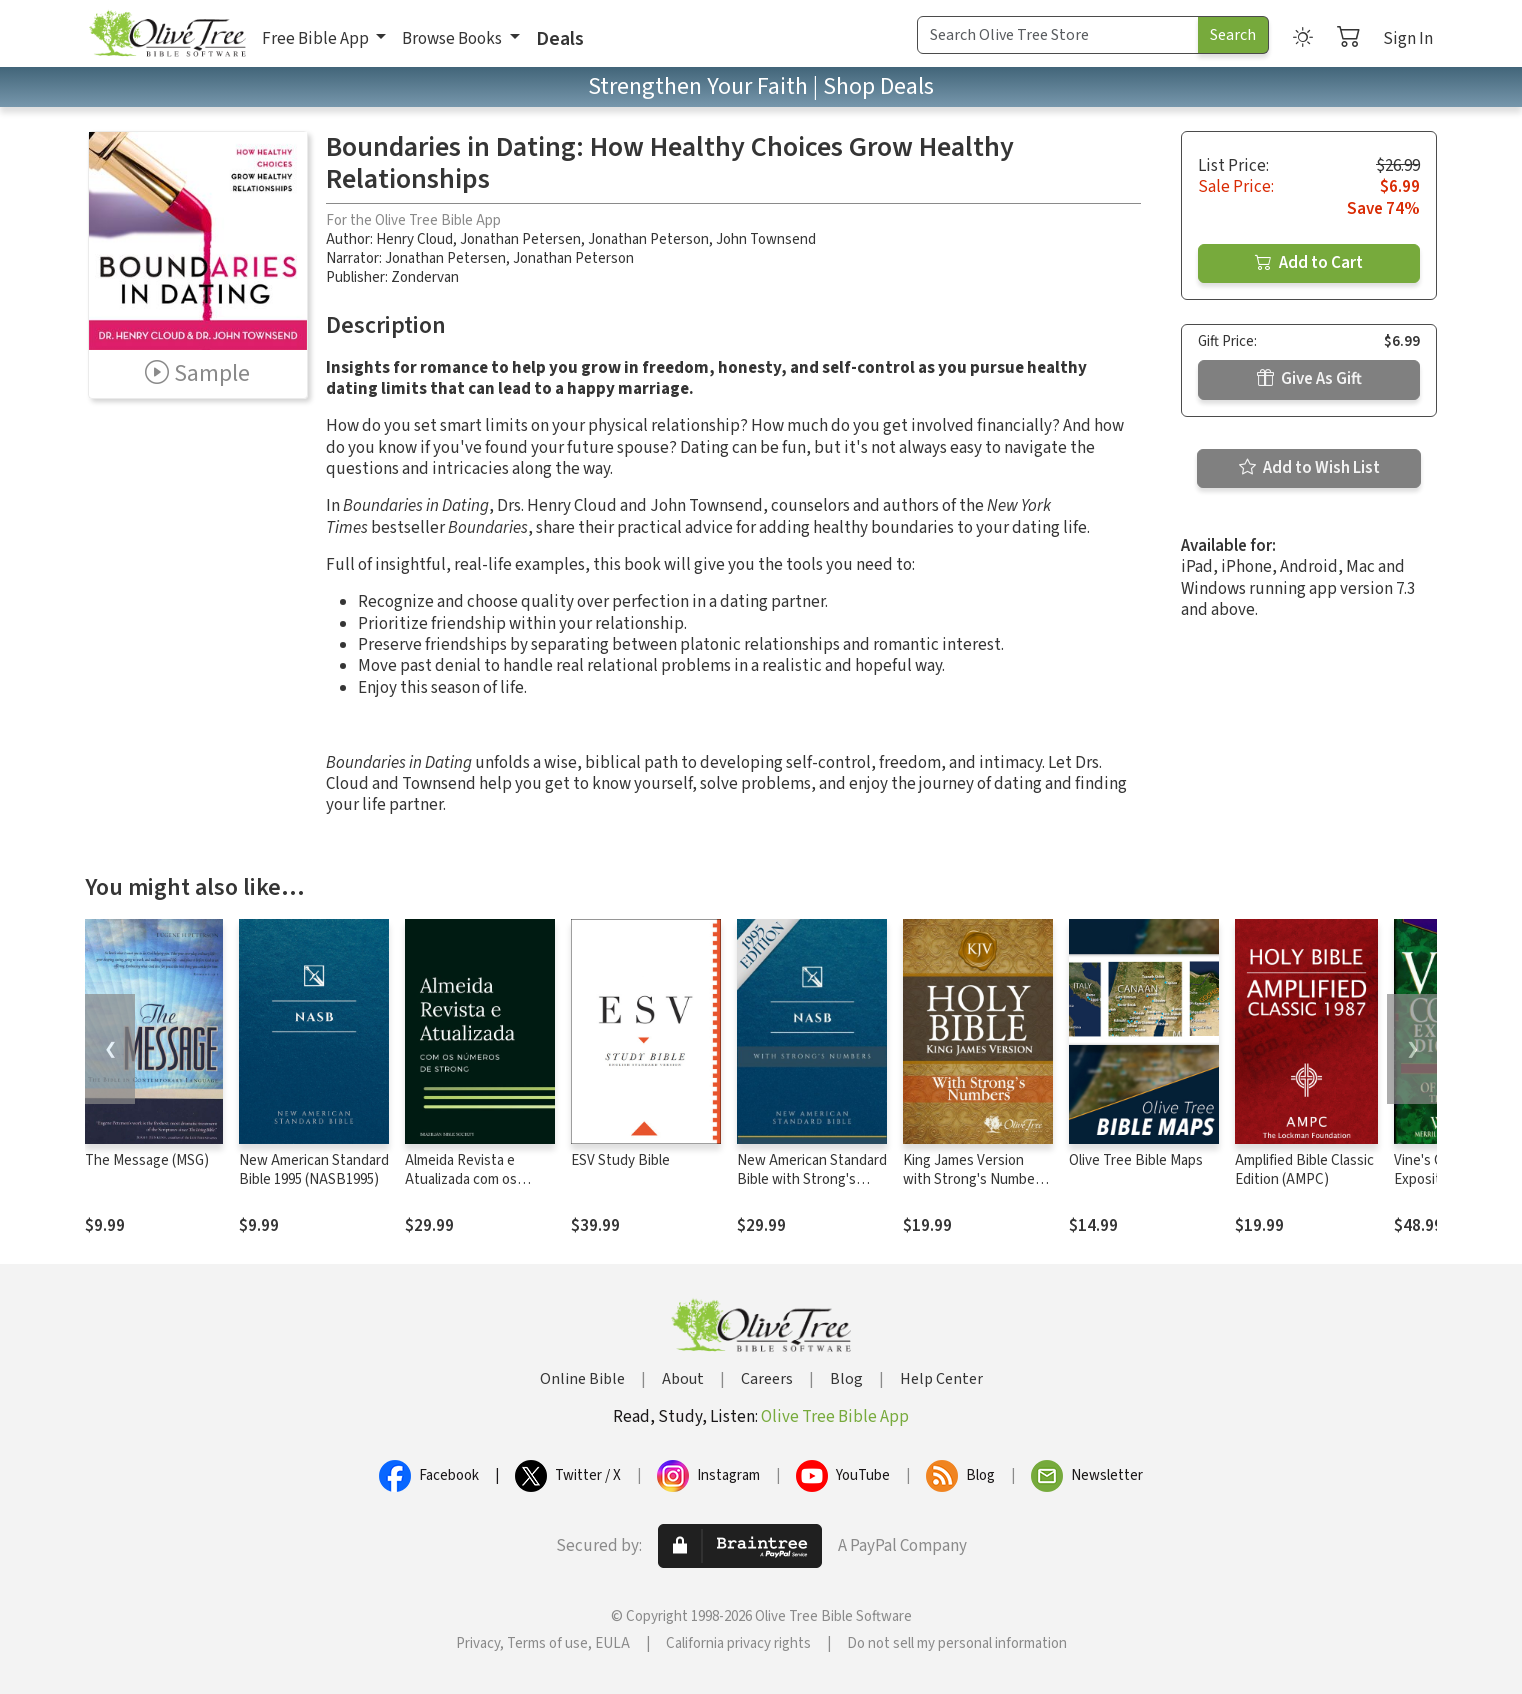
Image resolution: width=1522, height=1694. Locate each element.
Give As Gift (1309, 379)
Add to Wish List (1309, 468)
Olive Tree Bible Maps (1136, 1160)
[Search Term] (1058, 35)
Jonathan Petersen (520, 239)
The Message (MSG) (147, 1160)
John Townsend (766, 239)
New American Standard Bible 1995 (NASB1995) (314, 1170)
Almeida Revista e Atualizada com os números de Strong (465, 1179)
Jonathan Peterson (648, 239)
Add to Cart (1309, 263)
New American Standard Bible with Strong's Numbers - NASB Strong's (812, 1189)
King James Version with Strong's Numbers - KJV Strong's (975, 1179)
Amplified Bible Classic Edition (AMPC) (1304, 1170)
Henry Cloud (414, 239)
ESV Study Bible (620, 1160)
